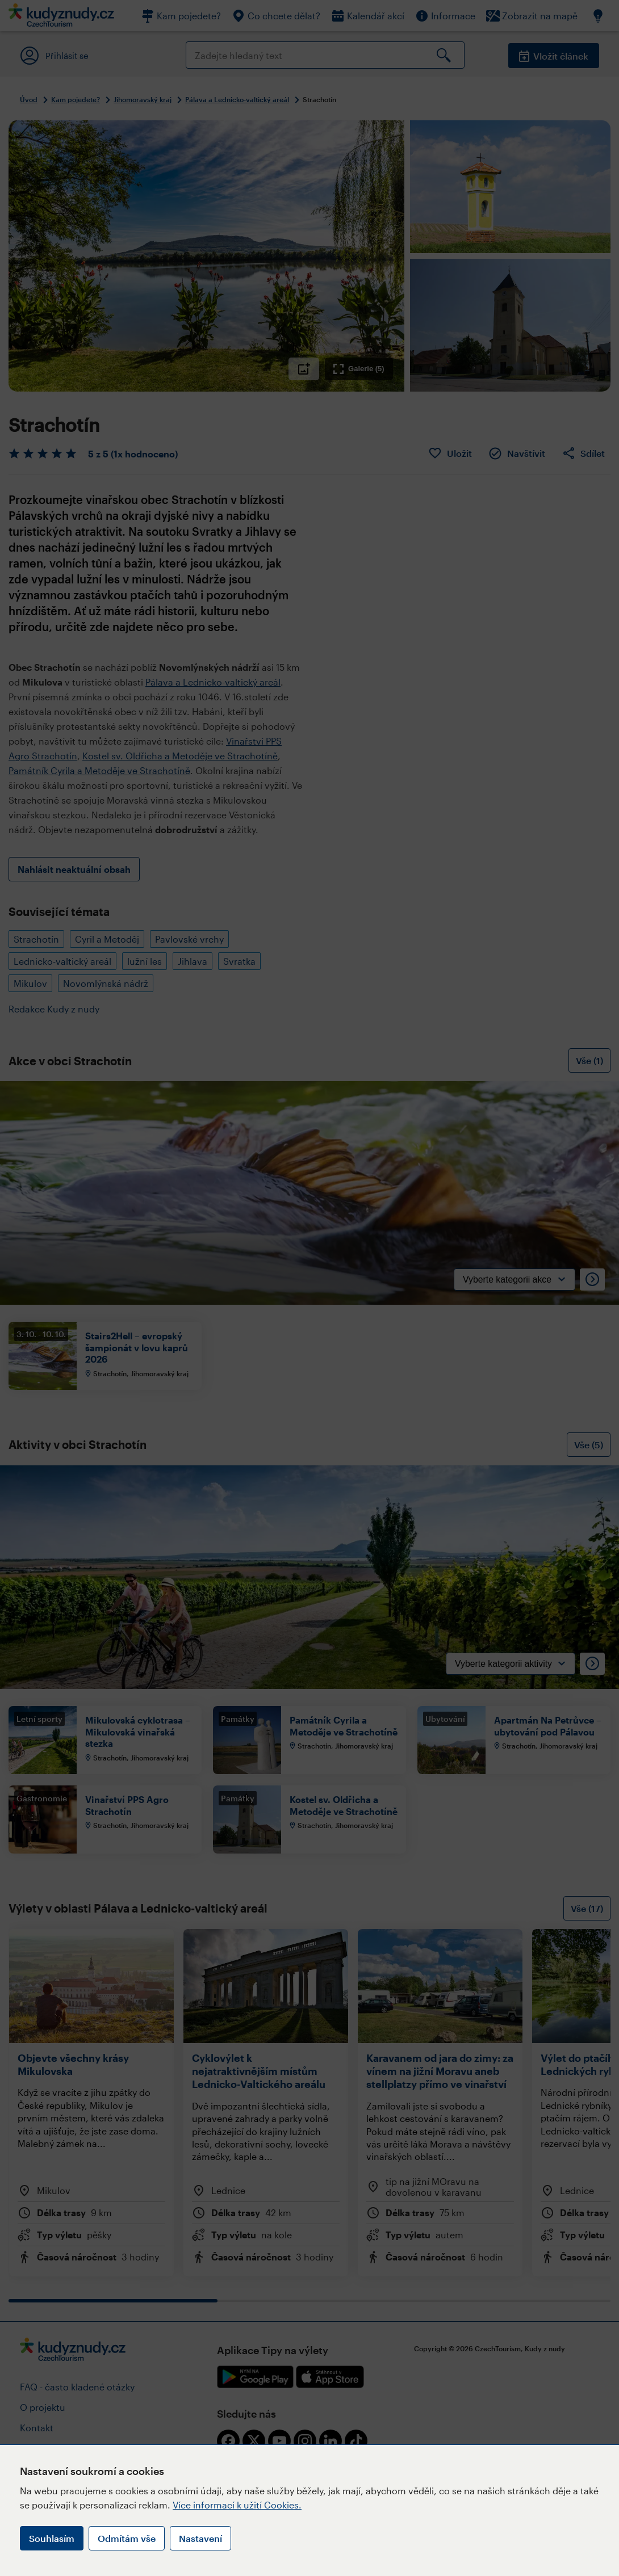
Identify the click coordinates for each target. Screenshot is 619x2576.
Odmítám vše (127, 2538)
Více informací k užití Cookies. (237, 2504)
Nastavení (200, 2538)
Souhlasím (51, 2538)
